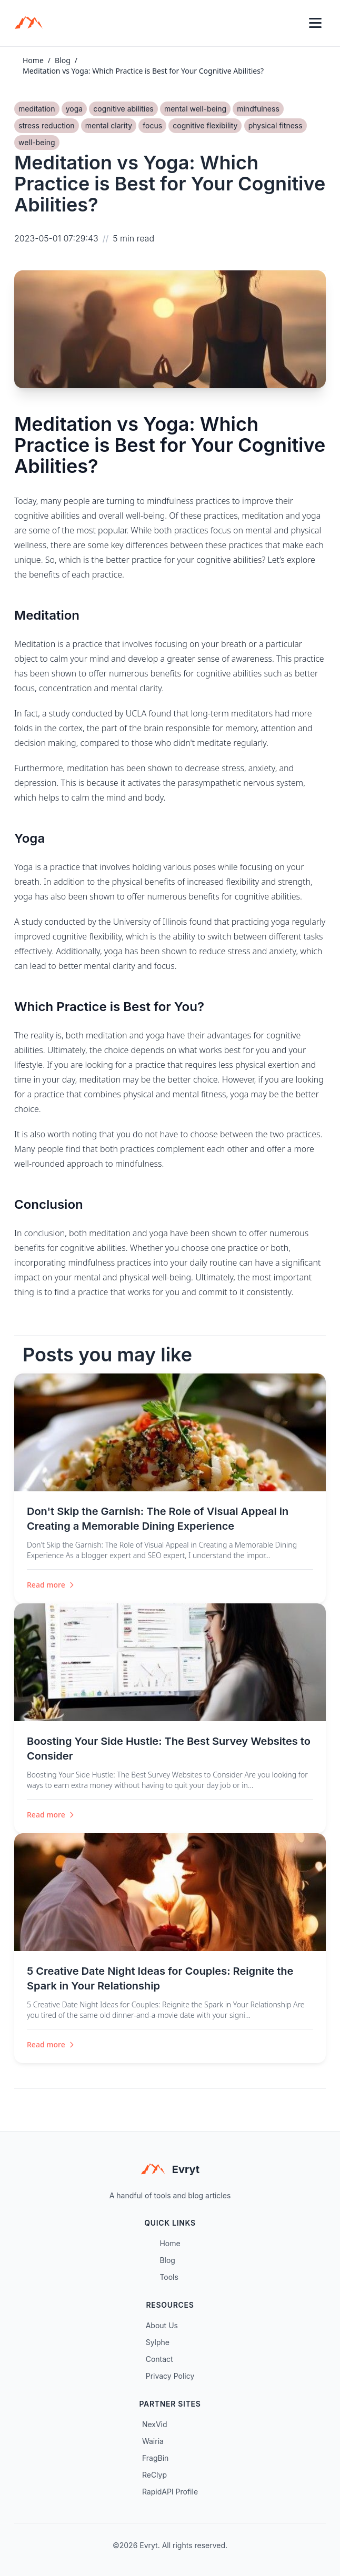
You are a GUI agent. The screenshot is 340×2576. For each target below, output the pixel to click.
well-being (36, 142)
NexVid (154, 2424)
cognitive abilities (123, 108)
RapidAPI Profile (170, 2491)
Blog (63, 60)
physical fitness (275, 125)
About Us (162, 2325)
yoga (74, 108)
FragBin (155, 2457)
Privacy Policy (170, 2375)
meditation (36, 108)
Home (33, 60)
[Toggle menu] (315, 23)
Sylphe (157, 2342)
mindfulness (258, 108)
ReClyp (154, 2474)
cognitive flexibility (205, 125)
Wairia (153, 2441)
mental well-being (195, 108)
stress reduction (46, 125)
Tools (168, 2276)
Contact (159, 2359)
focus (152, 125)
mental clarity (108, 125)
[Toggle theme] (292, 23)
